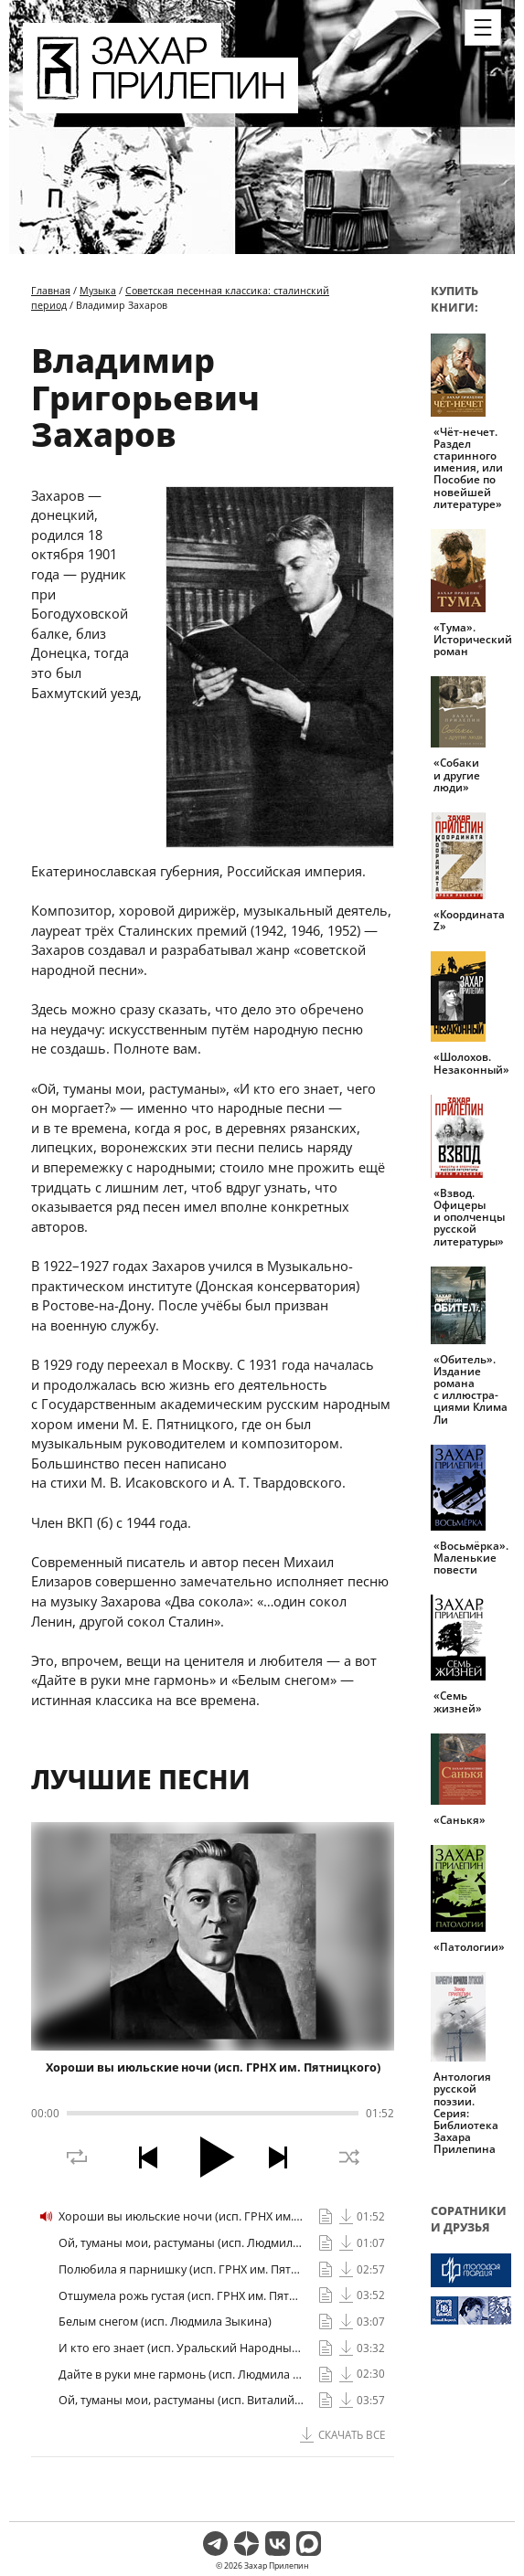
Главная (50, 290)
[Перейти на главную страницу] (160, 102)
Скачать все (351, 2435)
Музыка (98, 290)
